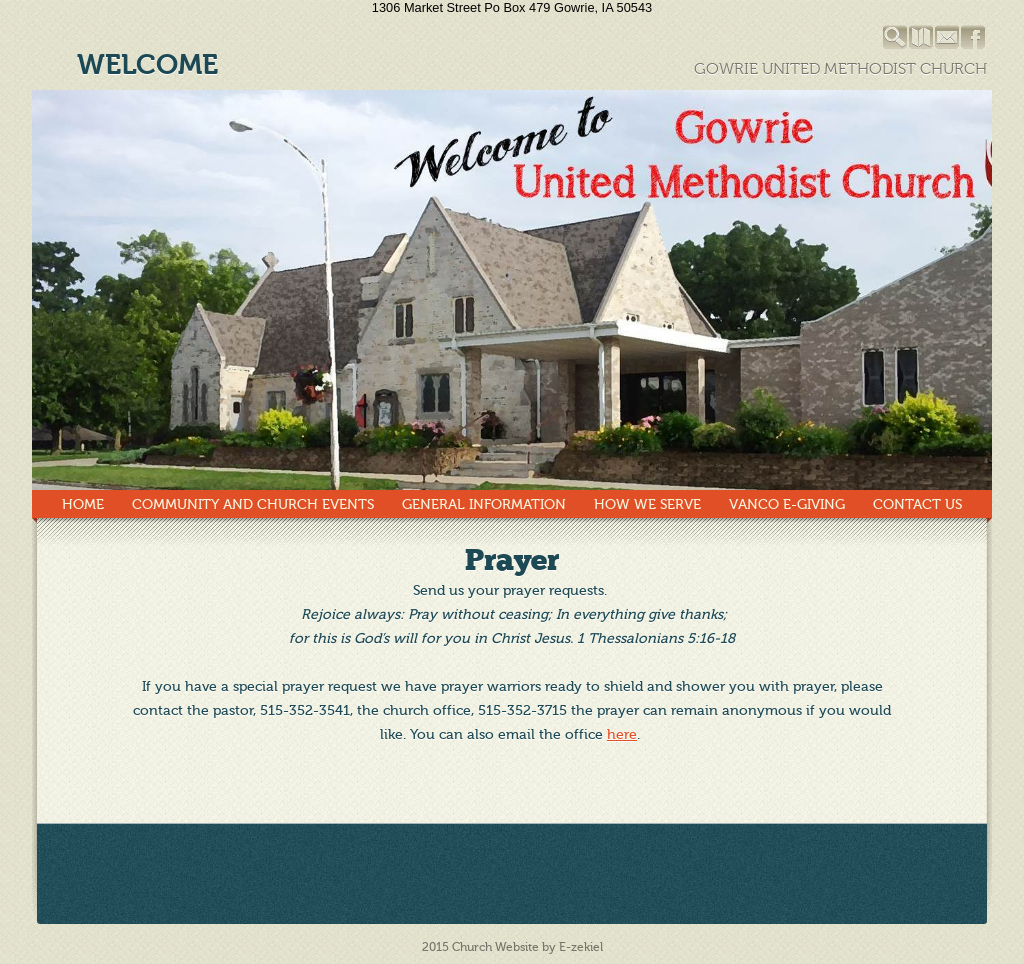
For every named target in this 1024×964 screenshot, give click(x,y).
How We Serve (647, 504)
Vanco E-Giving (787, 504)
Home (83, 504)
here (622, 734)
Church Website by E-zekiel (527, 947)
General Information (484, 504)
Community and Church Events (253, 504)
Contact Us (917, 504)
